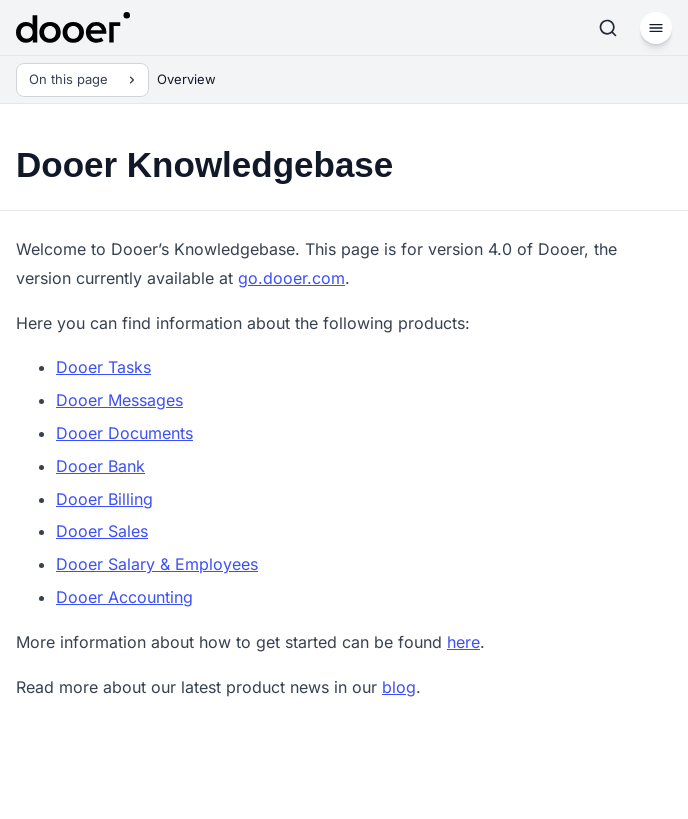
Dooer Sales (102, 531)
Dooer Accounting (124, 597)
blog (399, 687)
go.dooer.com (291, 278)
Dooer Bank (100, 466)
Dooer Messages (119, 400)
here (463, 642)
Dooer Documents (124, 433)
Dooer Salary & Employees (157, 564)
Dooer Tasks (103, 367)
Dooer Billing (104, 499)
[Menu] (656, 28)
